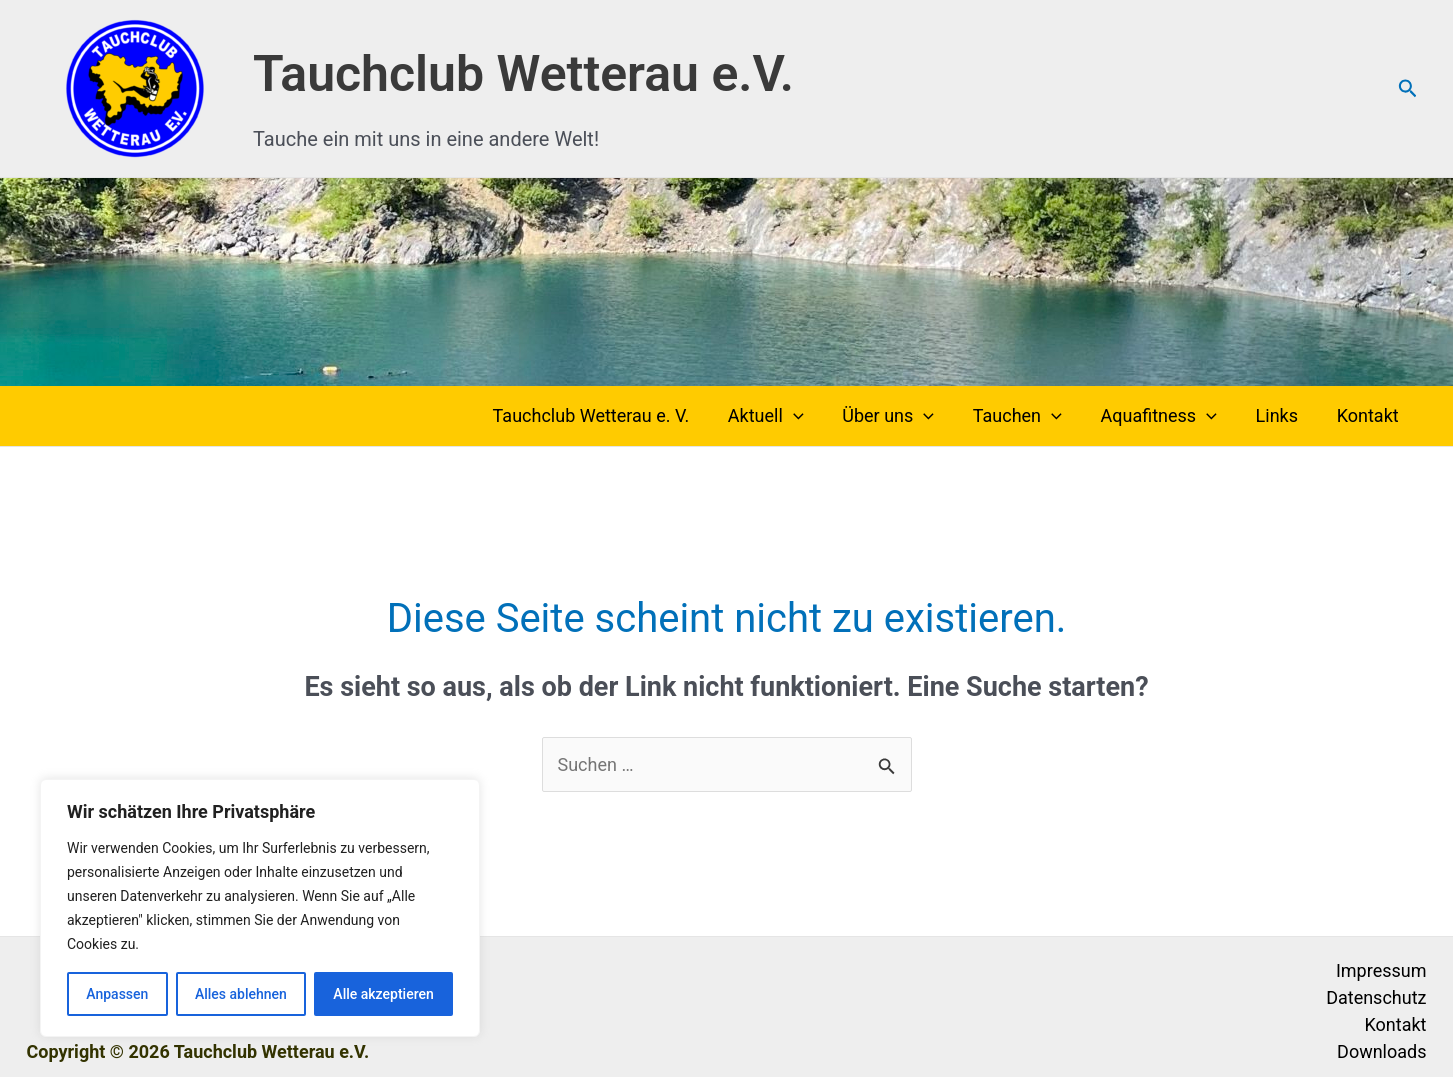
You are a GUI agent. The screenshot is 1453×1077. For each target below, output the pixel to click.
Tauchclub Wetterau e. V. (608, 415)
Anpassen (117, 994)
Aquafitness (1165, 416)
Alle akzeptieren (383, 994)
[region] (260, 908)
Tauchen (1026, 416)
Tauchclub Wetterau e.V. (523, 74)
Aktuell (780, 416)
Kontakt (1369, 415)
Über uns (900, 416)
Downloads (1381, 1051)
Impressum (1381, 970)
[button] (1408, 89)
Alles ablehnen (241, 994)
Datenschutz (1376, 997)
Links (1281, 415)
